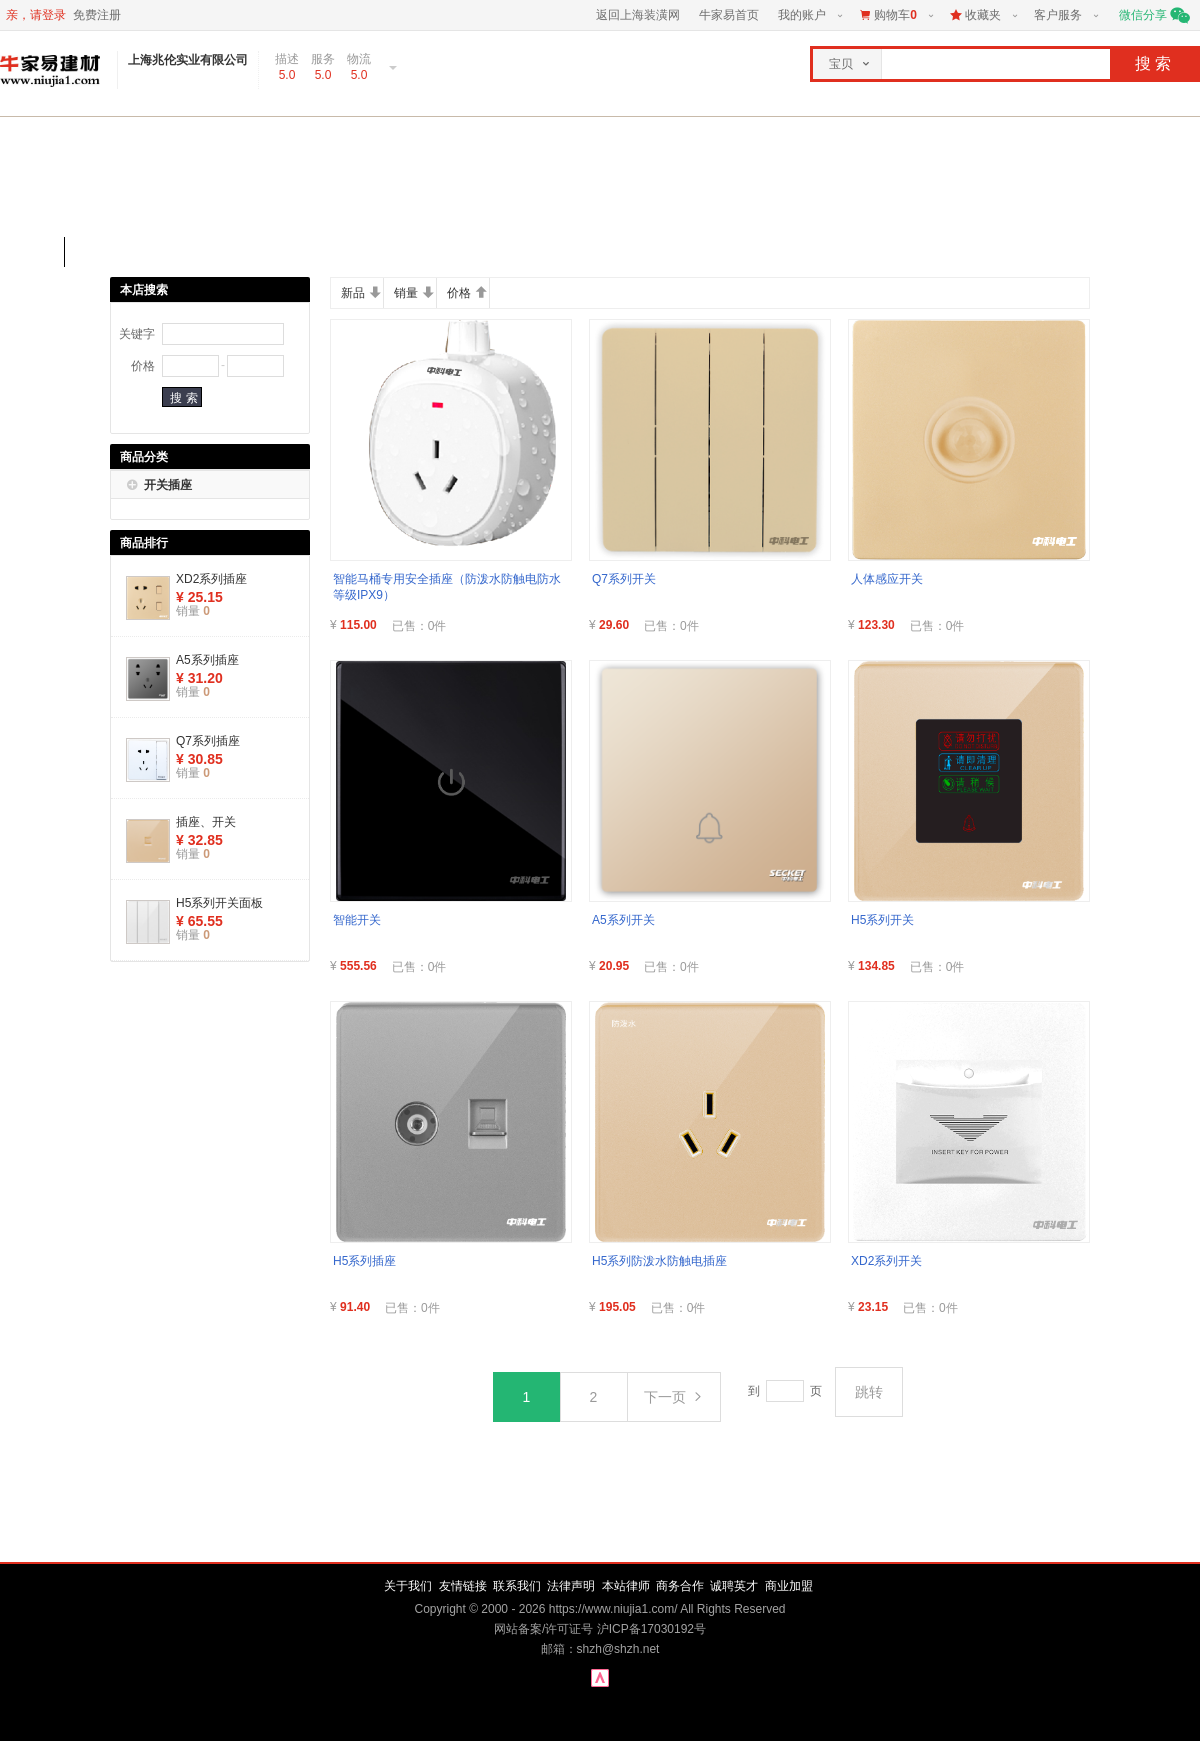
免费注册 (97, 15)
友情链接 (463, 1586)
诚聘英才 (734, 1586)
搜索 (1155, 63)
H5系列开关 (882, 920)
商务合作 (680, 1586)
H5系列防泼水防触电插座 (659, 1261)
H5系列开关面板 (219, 903)
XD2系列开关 (886, 1261)
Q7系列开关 (624, 579)
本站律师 (626, 1586)
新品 (361, 293)
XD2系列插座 (211, 579)
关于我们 (408, 1586)
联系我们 (517, 1586)
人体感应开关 (887, 579)
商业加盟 (789, 1586)
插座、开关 (206, 822)
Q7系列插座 (208, 741)
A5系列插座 (207, 660)
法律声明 (571, 1586)
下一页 (674, 1397)
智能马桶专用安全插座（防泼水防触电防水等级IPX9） (447, 587)
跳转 (869, 1392)
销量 (414, 293)
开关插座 (168, 485)
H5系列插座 (364, 1261)
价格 (467, 293)
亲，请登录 (36, 15)
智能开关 (357, 920)
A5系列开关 (623, 920)
